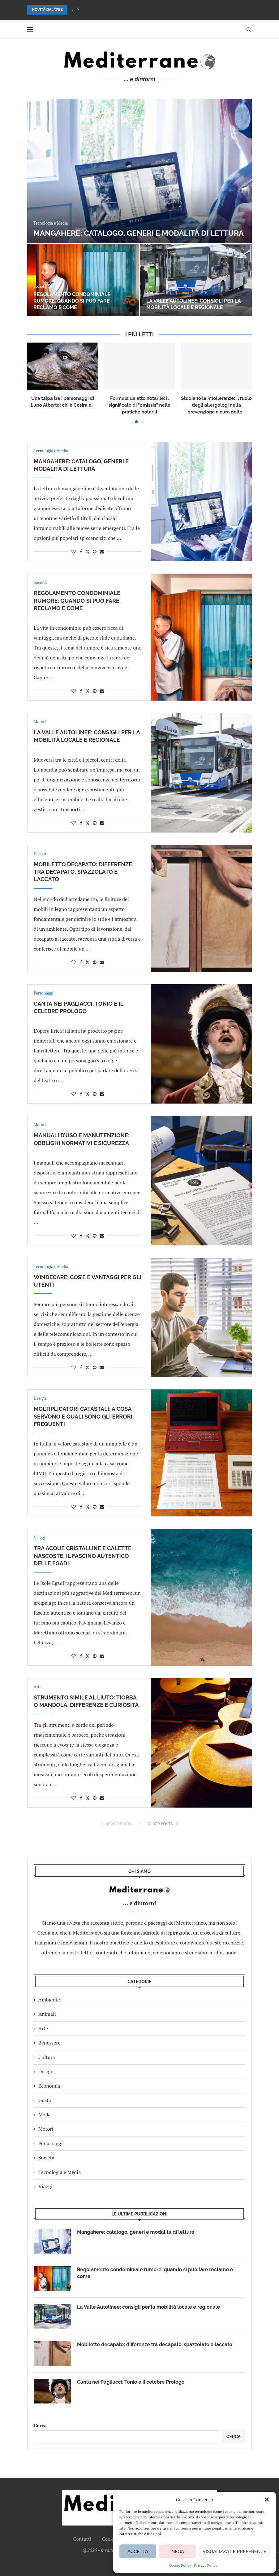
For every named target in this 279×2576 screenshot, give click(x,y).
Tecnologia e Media (59, 2172)
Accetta (137, 2551)
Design (46, 2071)
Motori (45, 2128)
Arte (43, 2028)
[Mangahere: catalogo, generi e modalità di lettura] (139, 171)
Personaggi (50, 2143)
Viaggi (45, 2186)
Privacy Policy (205, 2565)
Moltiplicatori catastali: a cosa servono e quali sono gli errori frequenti (83, 1416)
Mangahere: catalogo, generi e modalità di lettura (138, 233)
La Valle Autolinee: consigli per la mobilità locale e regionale (193, 304)
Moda (44, 2114)
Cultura (46, 2057)
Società (46, 2157)
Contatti (82, 2538)
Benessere (49, 2042)
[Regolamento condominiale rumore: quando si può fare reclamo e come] (83, 280)
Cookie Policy (180, 2565)
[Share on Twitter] (87, 551)
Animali (47, 2013)
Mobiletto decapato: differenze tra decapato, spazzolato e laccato (83, 872)
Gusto (44, 2100)
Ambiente (49, 1999)
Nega (177, 2551)
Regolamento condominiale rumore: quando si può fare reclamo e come (71, 300)
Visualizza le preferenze (234, 2551)
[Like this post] (73, 551)
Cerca (40, 2425)
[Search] (249, 29)
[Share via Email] (102, 551)
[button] (267, 2499)
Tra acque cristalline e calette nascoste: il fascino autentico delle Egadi (82, 1556)
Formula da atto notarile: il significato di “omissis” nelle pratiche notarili (139, 405)
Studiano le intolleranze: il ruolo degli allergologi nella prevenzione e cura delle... (216, 405)
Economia (49, 2085)
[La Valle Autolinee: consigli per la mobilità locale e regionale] (196, 280)
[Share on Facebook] (81, 551)
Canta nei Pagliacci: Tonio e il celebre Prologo (131, 2382)
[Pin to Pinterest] (95, 551)
